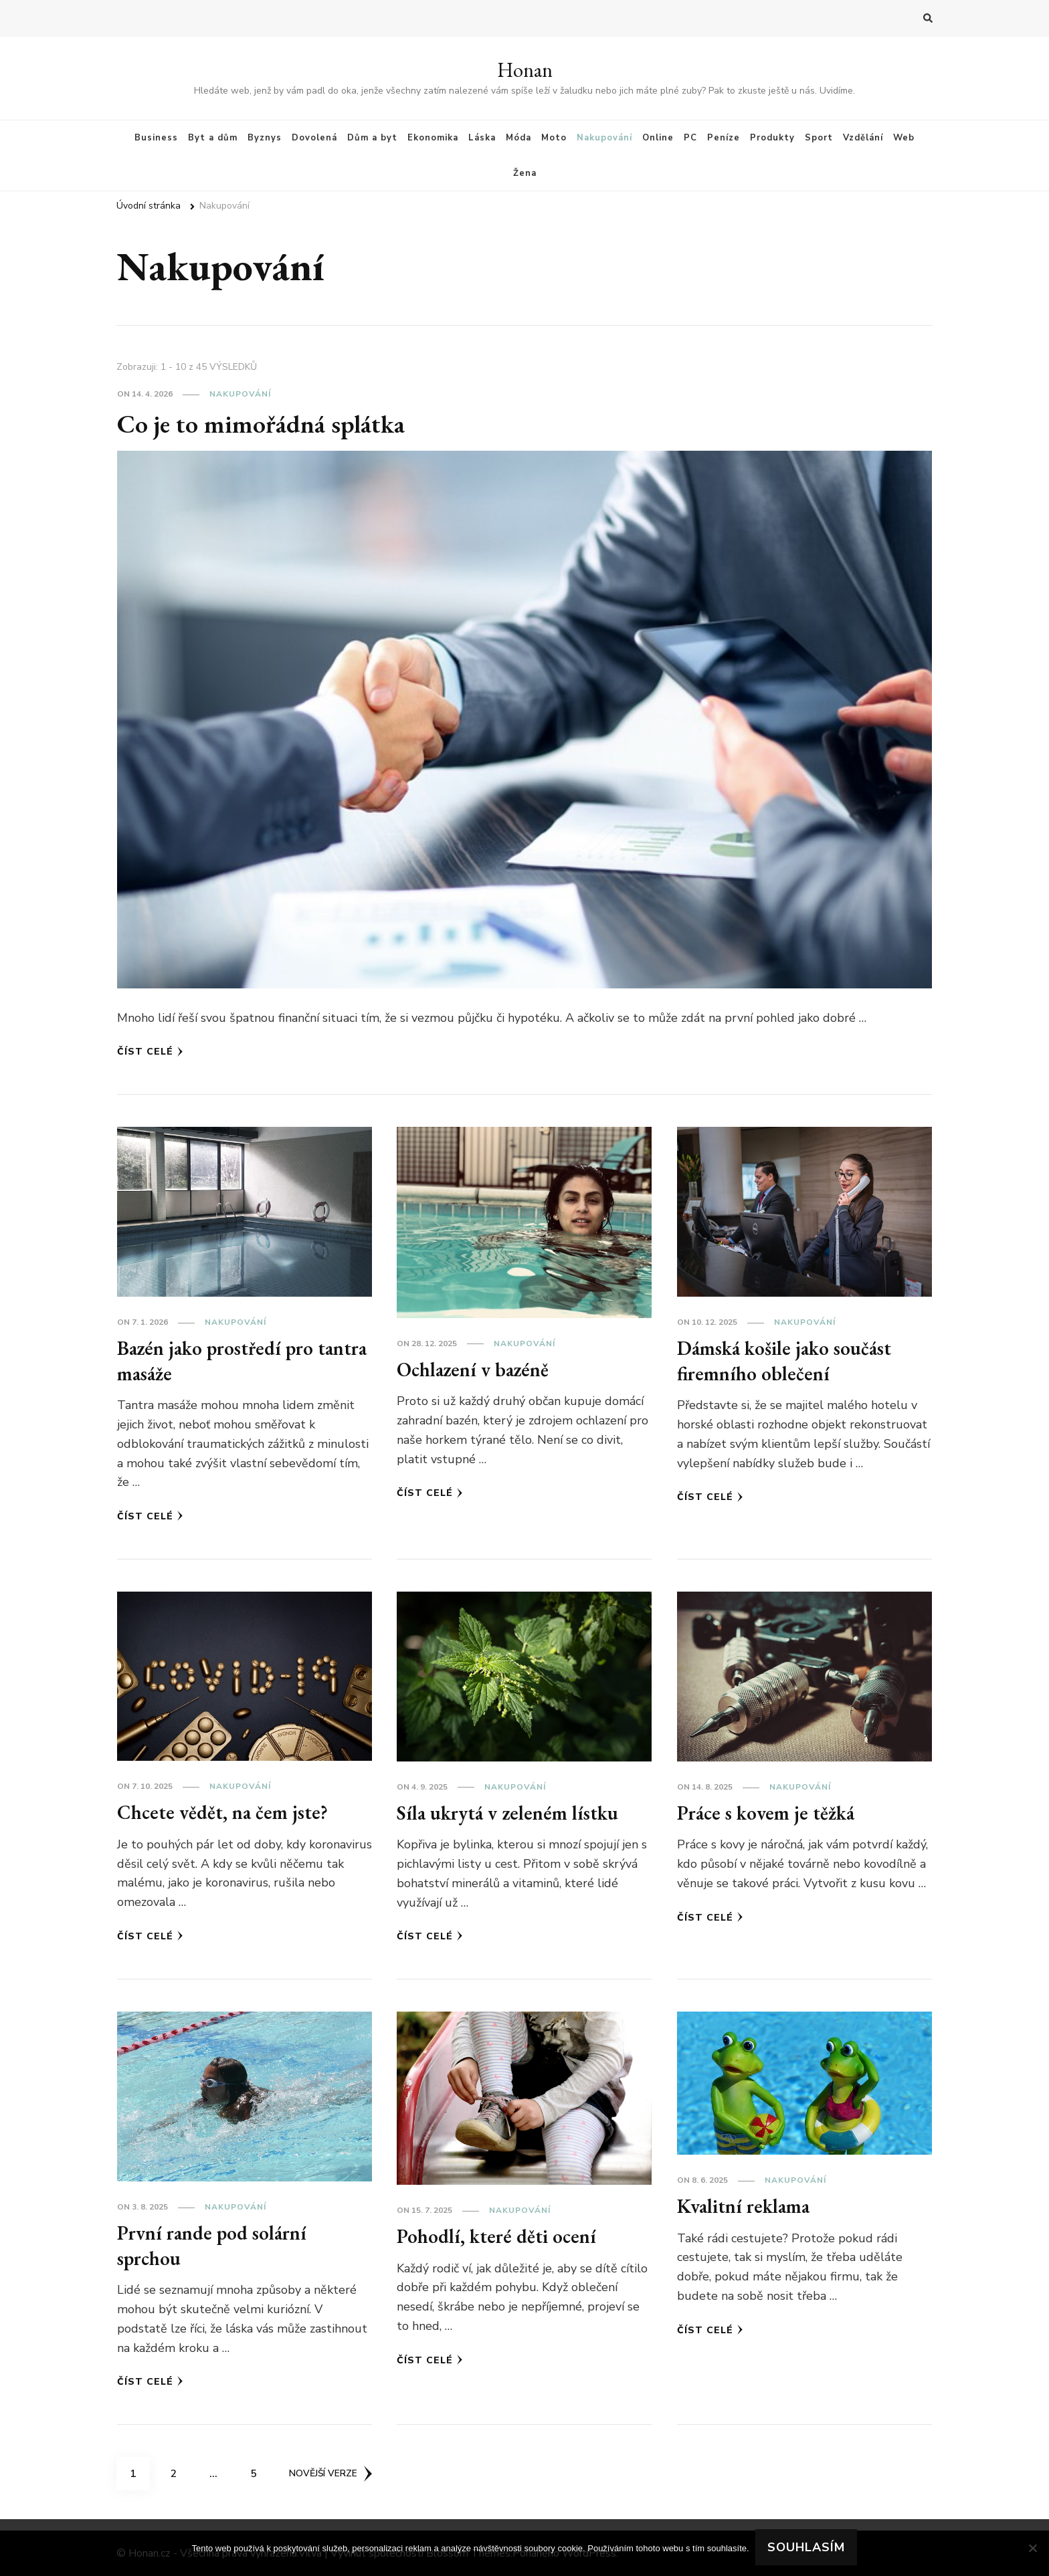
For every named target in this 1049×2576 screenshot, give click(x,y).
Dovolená (314, 138)
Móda (518, 138)
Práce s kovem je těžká (768, 1813)
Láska (482, 138)
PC (690, 138)
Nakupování (604, 138)
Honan (525, 70)
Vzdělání (863, 138)
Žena (525, 173)
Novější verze (332, 2473)
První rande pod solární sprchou (215, 2245)
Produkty (772, 138)
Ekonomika (432, 138)
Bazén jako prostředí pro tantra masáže (219, 1360)
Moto (554, 138)
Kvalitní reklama (746, 2206)
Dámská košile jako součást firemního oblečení (786, 1360)
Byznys (265, 138)
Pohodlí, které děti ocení (498, 2236)
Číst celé (150, 1051)
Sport (819, 138)
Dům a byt (372, 138)
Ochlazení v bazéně (475, 1369)
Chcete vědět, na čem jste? (224, 1812)
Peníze (723, 138)
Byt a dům (212, 138)
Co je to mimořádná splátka (266, 423)
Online (658, 138)
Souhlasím (807, 2548)
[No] (1032, 2548)
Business (156, 138)
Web (904, 138)
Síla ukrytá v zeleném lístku (511, 1813)
